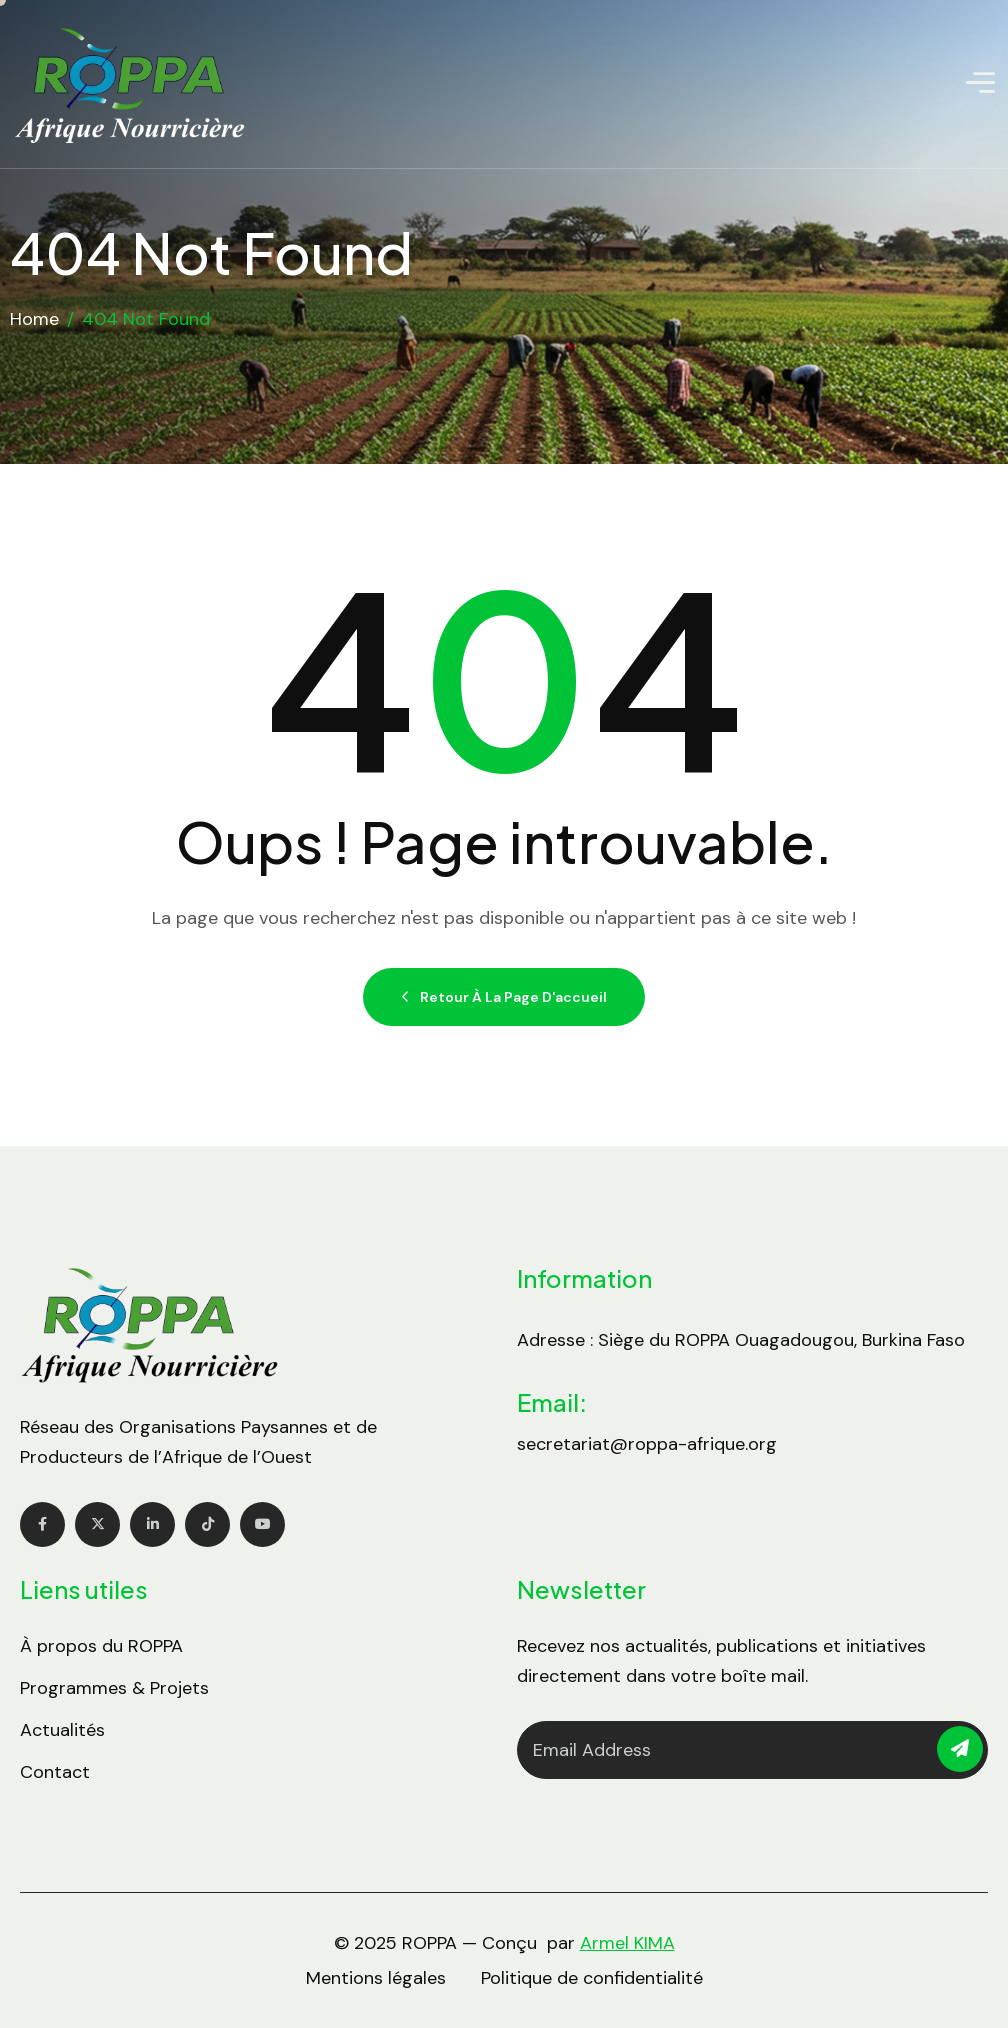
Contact (55, 1772)
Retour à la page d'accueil (504, 997)
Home (34, 319)
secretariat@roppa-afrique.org (647, 1444)
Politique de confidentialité (592, 1978)
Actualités (62, 1730)
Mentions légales (376, 1978)
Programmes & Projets (114, 1688)
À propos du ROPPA (101, 1646)
